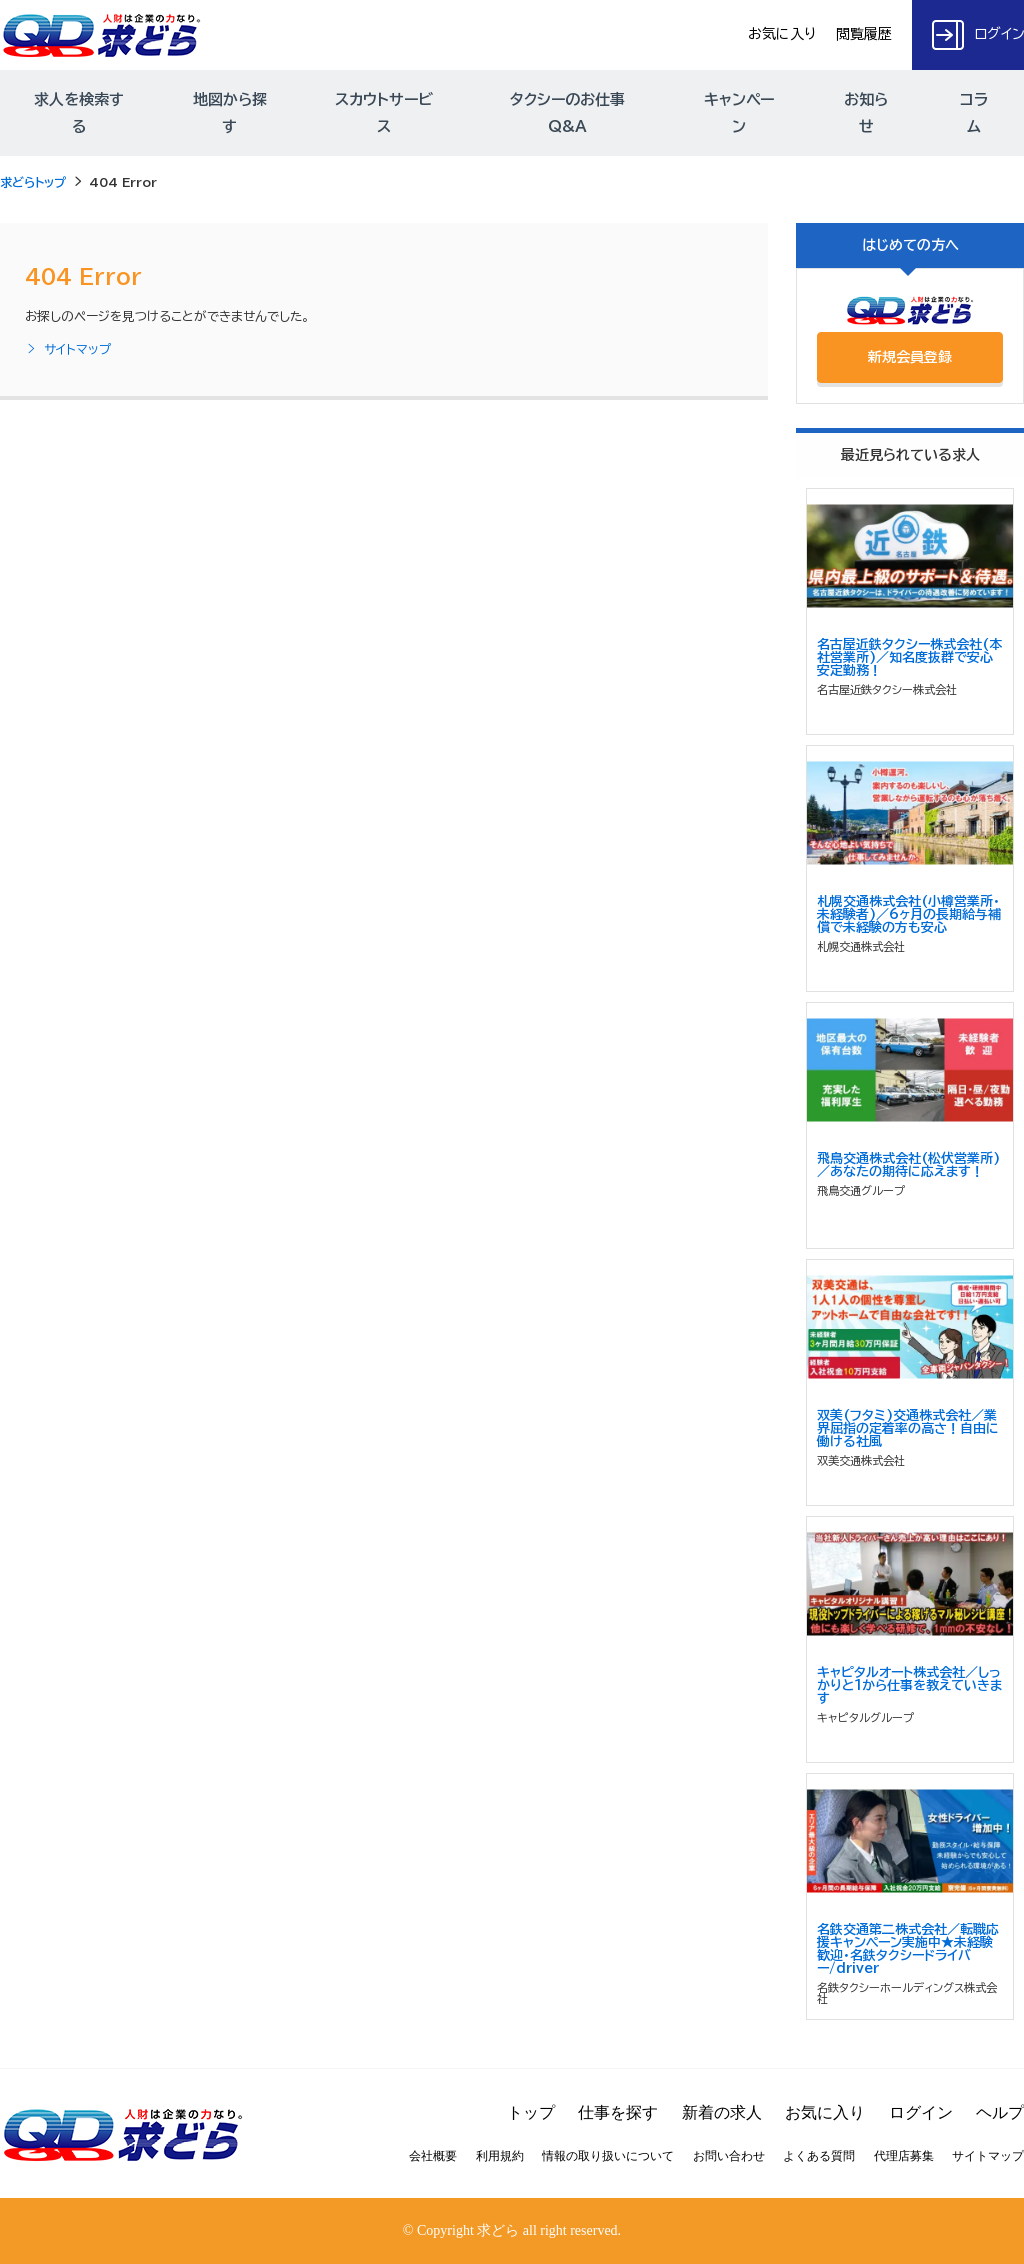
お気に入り (782, 34)
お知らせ (866, 113)
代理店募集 (904, 2156)
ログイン (921, 2112)
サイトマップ (68, 349)
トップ (531, 2112)
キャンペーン (739, 113)
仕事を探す (618, 2112)
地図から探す (230, 113)
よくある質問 (819, 2156)
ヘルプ (1000, 2112)
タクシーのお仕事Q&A (567, 113)
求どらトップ (33, 182)
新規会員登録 (910, 357)
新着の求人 (722, 2112)
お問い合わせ (729, 2156)
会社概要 (433, 2156)
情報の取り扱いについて (608, 2156)
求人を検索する (79, 113)
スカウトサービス (384, 113)
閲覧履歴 (864, 34)
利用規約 (500, 2156)
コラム (974, 113)
